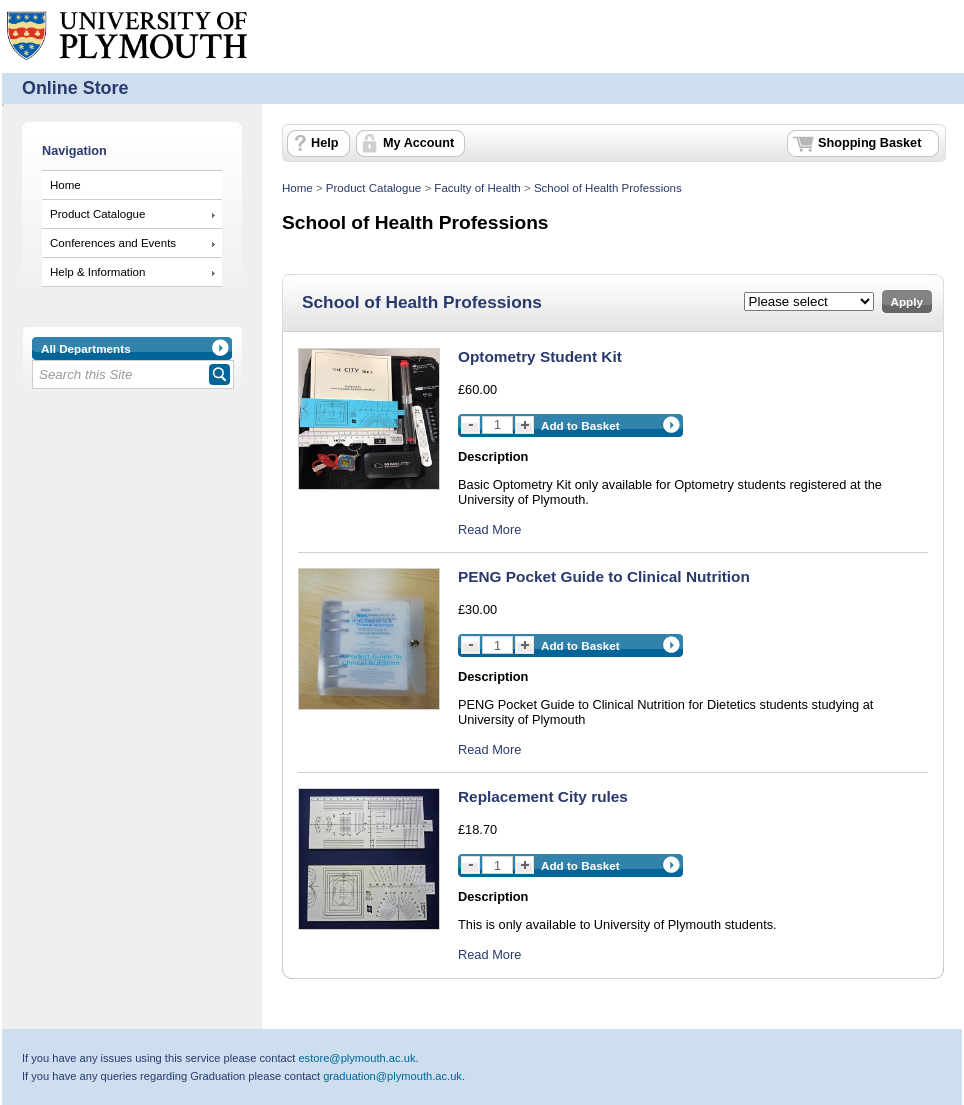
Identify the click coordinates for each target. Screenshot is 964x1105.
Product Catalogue (97, 214)
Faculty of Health (477, 188)
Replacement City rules (543, 796)
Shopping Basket (869, 143)
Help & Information (97, 272)
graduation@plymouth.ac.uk (392, 1076)
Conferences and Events (113, 243)
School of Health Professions (608, 188)
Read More (489, 529)
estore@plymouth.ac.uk (356, 1058)
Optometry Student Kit (540, 356)
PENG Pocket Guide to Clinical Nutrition (604, 576)
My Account (418, 143)
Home (65, 185)
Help (324, 143)
